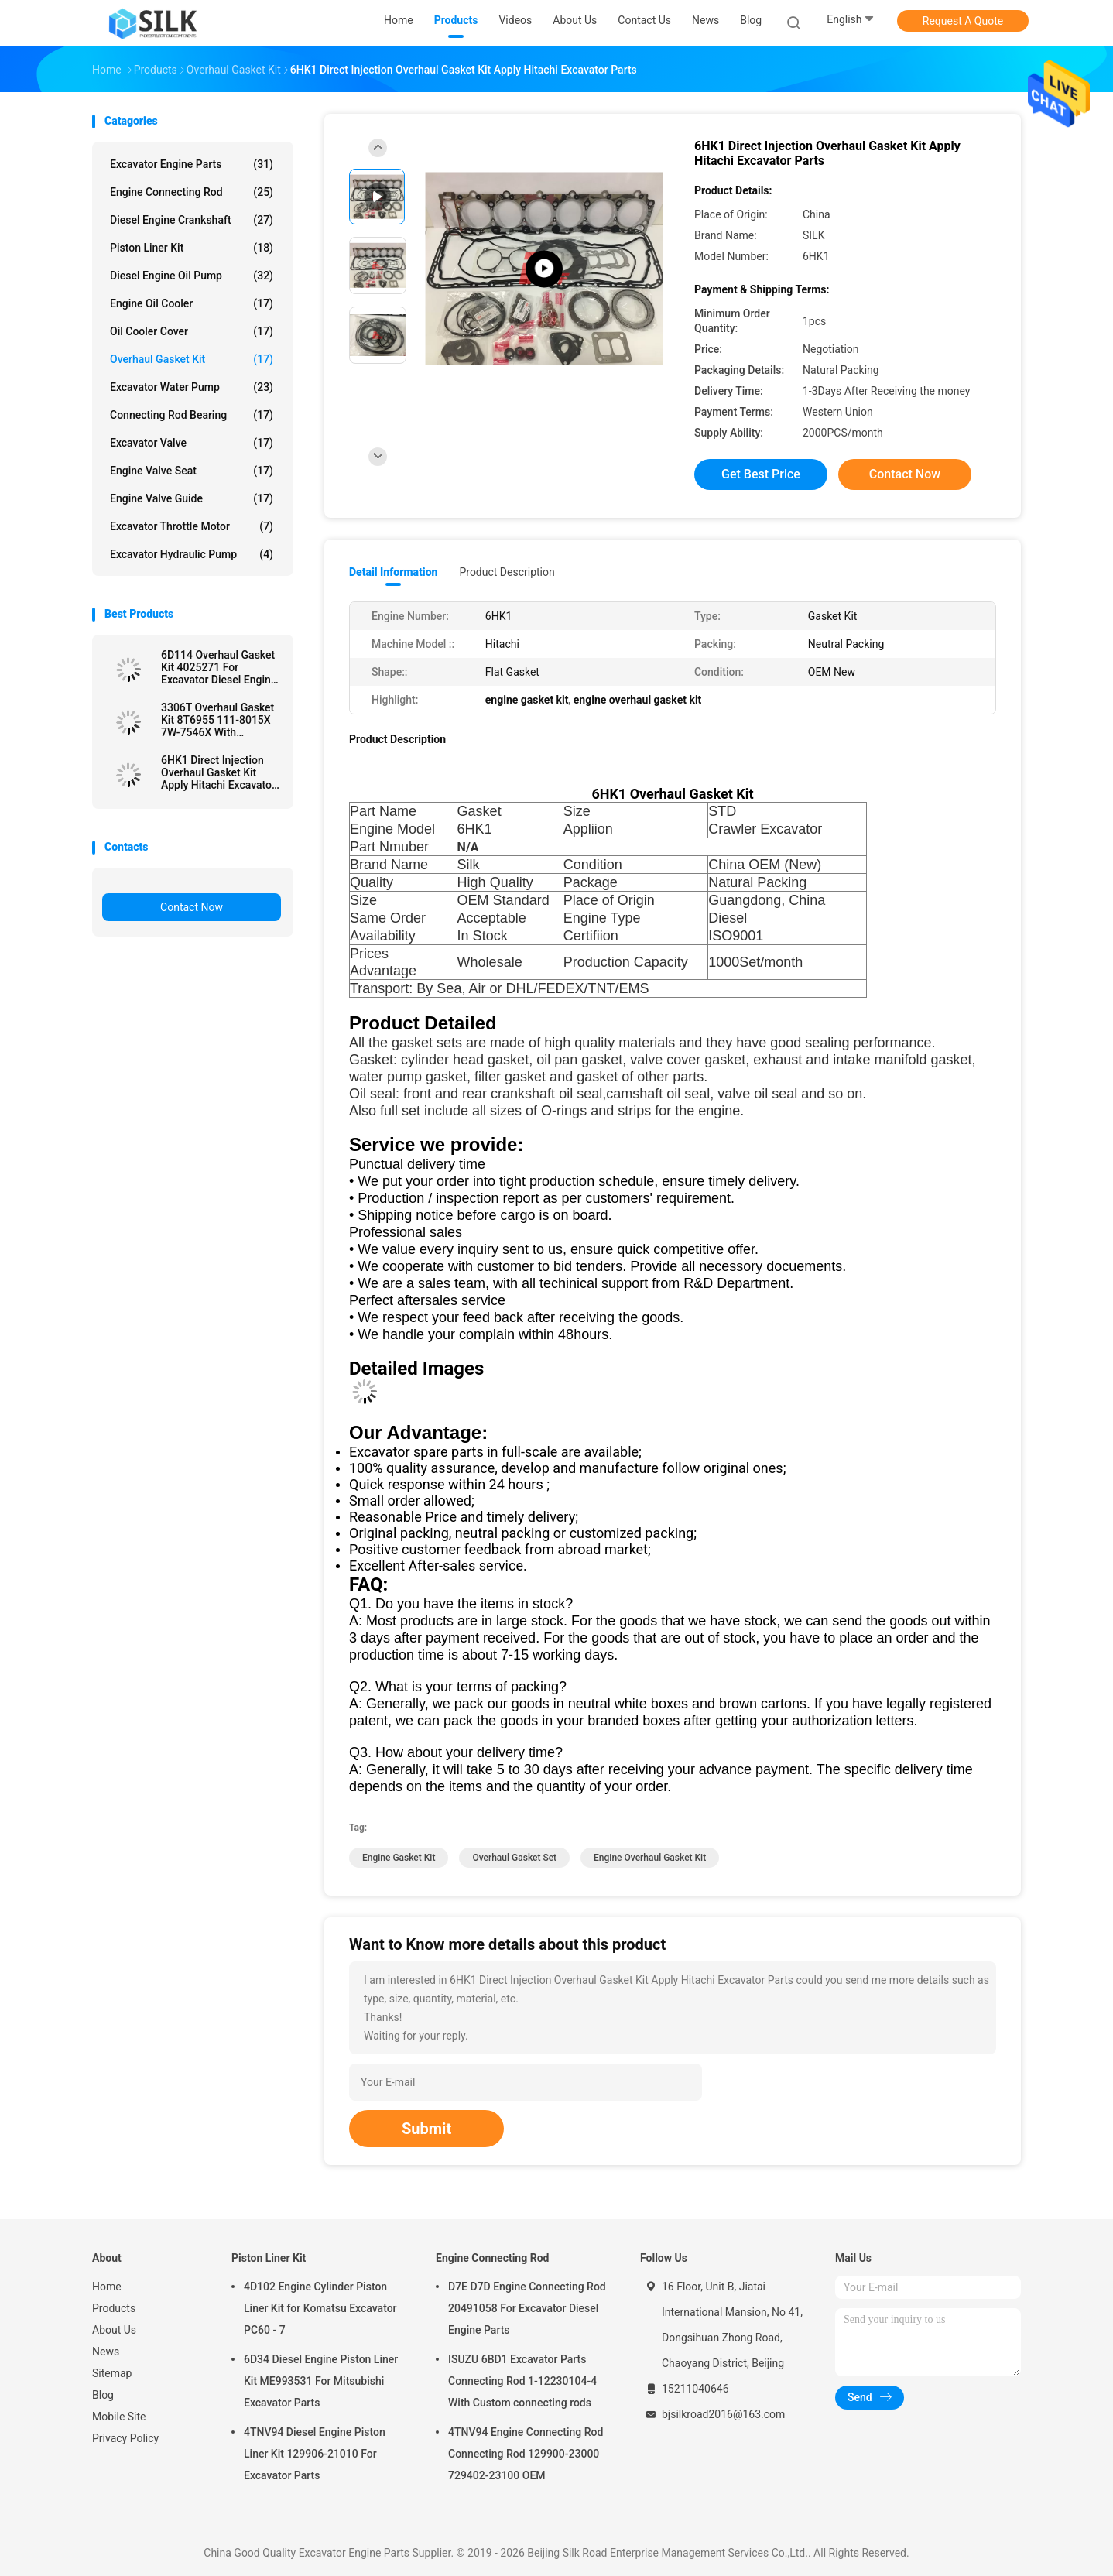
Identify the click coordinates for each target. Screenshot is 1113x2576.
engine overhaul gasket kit (650, 1857)
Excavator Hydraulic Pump (191, 554)
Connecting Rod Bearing (191, 415)
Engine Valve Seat (191, 470)
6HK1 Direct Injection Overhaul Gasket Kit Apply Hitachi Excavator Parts (218, 772)
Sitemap (112, 2373)
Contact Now (191, 907)
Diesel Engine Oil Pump (191, 275)
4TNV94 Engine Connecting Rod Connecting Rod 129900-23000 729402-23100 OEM (525, 2454)
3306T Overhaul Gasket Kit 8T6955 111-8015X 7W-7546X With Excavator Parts (217, 719)
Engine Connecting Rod (191, 192)
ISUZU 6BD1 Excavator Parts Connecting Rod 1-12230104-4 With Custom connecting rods (522, 2381)
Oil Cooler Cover (191, 331)
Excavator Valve (191, 442)
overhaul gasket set (514, 1857)
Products (113, 2308)
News (105, 2351)
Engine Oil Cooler (191, 303)
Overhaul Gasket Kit (191, 359)
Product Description (506, 572)
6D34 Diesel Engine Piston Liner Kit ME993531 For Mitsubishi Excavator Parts (321, 2381)
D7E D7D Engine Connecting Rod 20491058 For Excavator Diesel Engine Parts (527, 2308)
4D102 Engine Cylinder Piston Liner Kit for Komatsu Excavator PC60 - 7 (320, 2308)
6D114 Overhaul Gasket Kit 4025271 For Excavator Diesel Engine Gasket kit (218, 667)
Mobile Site (119, 2416)
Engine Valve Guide (191, 498)
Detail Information (393, 572)
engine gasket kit (398, 1857)
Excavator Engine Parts (191, 164)
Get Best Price (760, 474)
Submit (426, 2128)
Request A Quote (963, 21)
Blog (103, 2395)
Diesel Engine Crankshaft (191, 220)
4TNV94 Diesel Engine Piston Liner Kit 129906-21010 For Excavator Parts (314, 2454)
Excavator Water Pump (191, 387)
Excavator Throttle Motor (191, 526)
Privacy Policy (125, 2438)
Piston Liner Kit (191, 247)
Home (107, 2286)
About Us (114, 2330)
